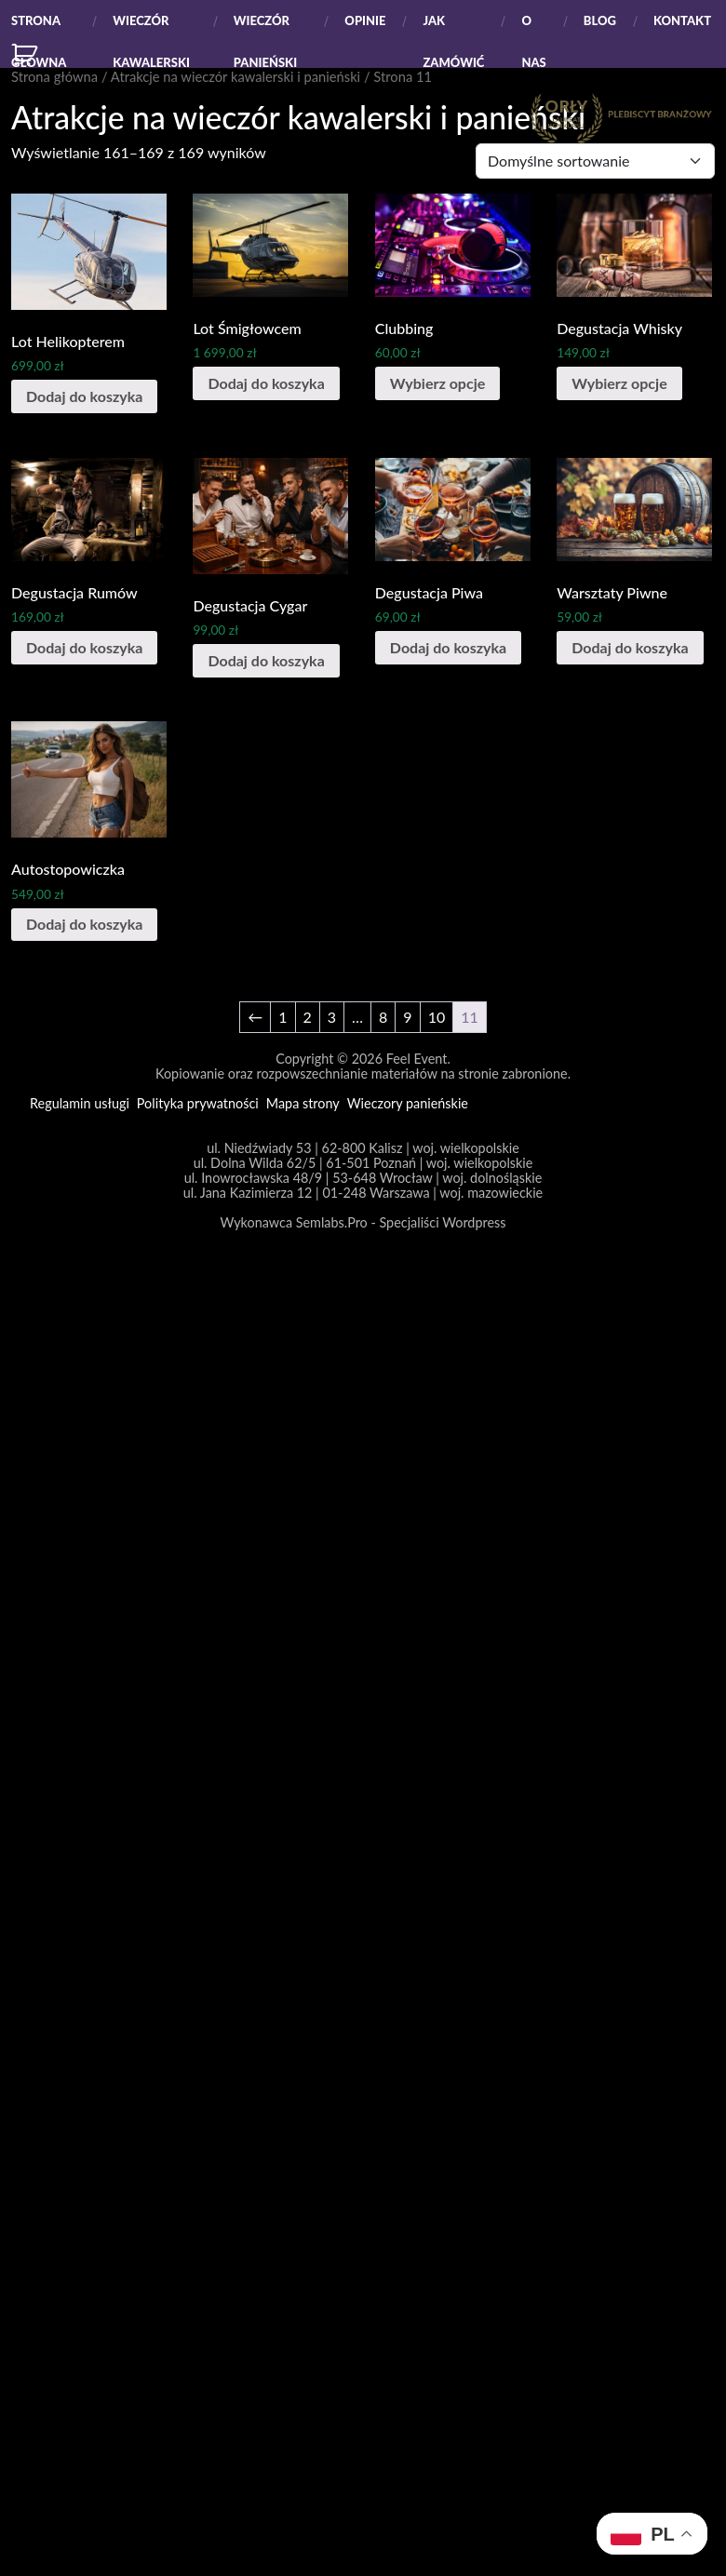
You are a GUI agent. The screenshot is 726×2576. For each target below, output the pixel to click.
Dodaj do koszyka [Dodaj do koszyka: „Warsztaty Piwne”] (629, 647)
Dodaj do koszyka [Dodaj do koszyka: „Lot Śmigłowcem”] (266, 383)
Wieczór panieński (265, 27)
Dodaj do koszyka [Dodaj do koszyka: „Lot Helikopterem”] (84, 396)
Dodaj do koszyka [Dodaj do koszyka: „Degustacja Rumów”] (84, 647)
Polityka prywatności (198, 1103)
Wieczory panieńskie (407, 1103)
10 (437, 1017)
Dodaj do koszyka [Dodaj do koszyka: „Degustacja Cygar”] (266, 660)
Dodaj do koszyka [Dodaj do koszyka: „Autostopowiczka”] (84, 923)
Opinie (364, 20)
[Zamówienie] (595, 161)
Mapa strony (303, 1103)
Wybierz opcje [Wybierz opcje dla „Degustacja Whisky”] (618, 383)
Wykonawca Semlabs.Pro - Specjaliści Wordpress (363, 1222)
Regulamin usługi (79, 1103)
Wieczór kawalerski (151, 27)
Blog (600, 20)
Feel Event (417, 1059)
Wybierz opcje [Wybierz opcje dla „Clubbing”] (437, 383)
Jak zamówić (453, 27)
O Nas (533, 27)
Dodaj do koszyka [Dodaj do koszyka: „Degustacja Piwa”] (448, 647)
